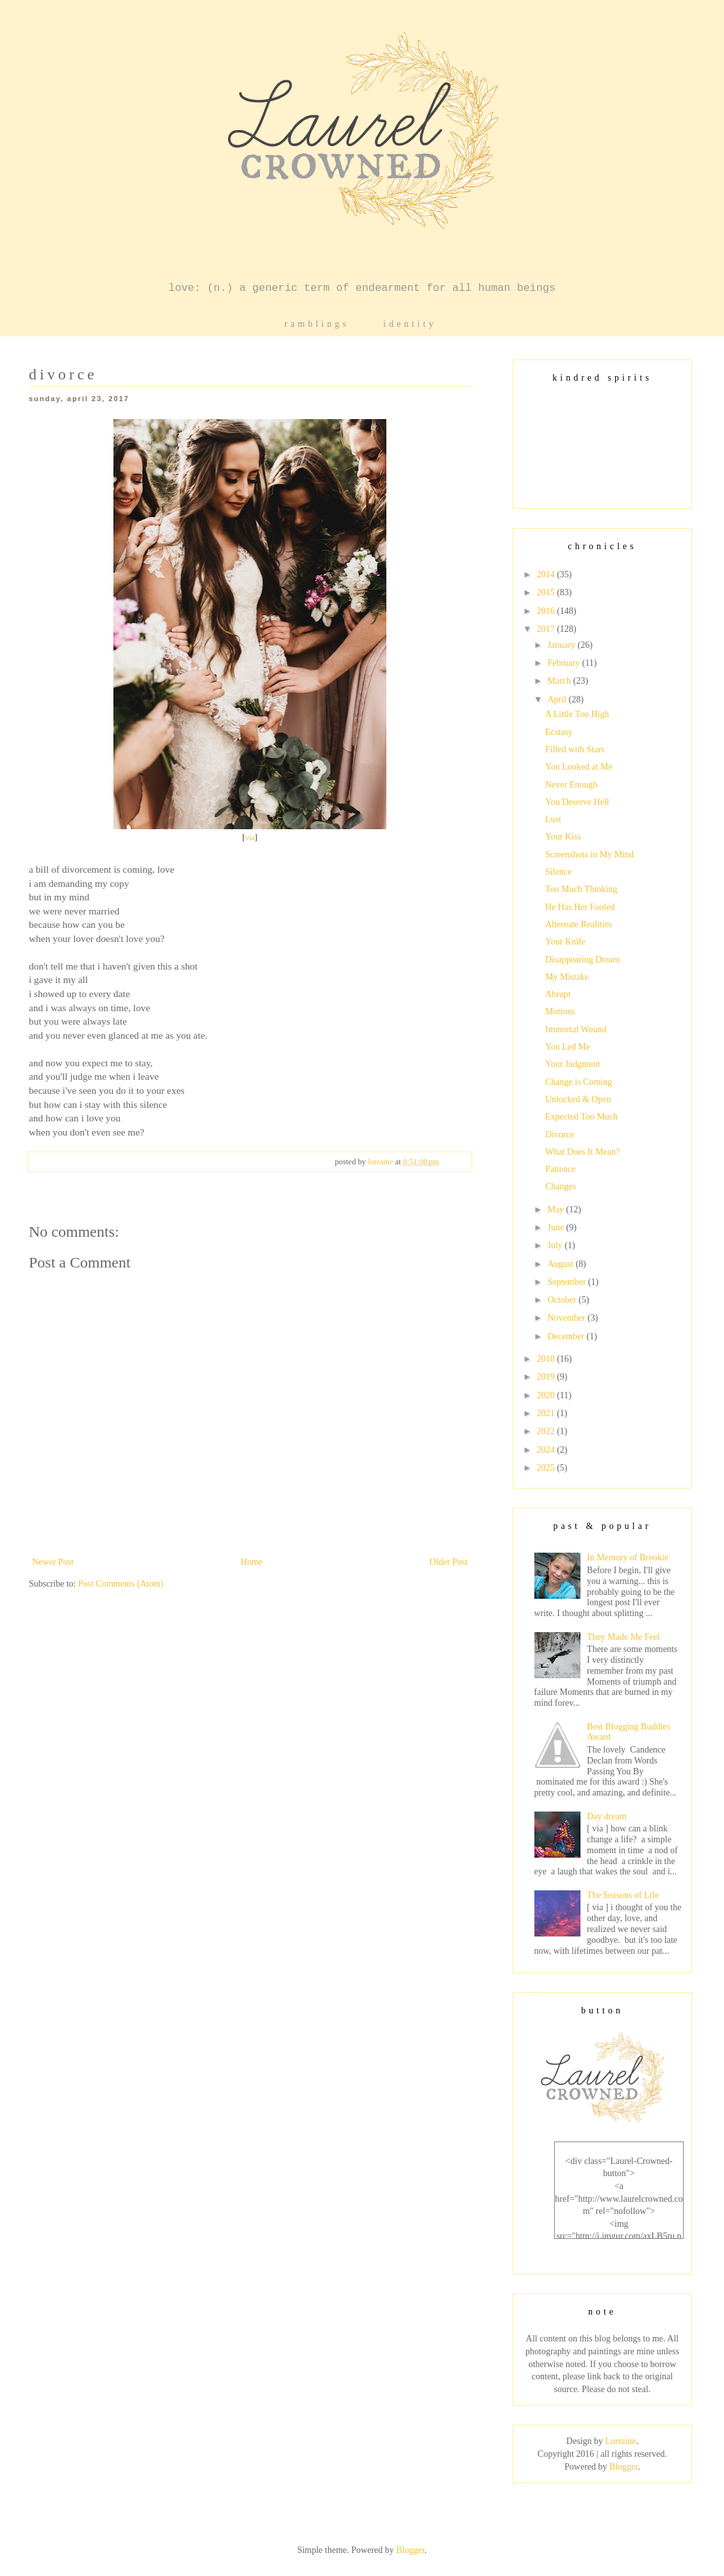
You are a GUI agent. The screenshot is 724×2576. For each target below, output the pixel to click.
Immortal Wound (575, 1029)
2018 (547, 1359)
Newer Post (53, 1562)
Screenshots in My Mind (589, 854)
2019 (547, 1377)
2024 (547, 1450)
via (249, 837)
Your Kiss (563, 836)
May (556, 1209)
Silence (558, 872)
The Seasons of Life (623, 1895)
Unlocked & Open (578, 1099)
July (555, 1245)
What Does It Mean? (582, 1152)
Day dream (607, 1816)
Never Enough (571, 784)
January (562, 645)
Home (252, 1562)
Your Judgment (572, 1064)
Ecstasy (559, 732)
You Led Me (567, 1047)
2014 (547, 574)
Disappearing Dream (582, 959)
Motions (560, 1011)
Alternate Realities (579, 924)
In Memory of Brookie (627, 1557)
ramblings (316, 324)
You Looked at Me (579, 767)
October (563, 1300)
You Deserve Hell (577, 802)
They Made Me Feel (623, 1637)
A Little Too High (577, 714)
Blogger (623, 2467)
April (557, 699)
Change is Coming (578, 1082)
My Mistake (567, 977)
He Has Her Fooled (579, 907)
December (566, 1336)
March (560, 681)
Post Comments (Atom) (120, 1584)
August (561, 1264)
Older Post (449, 1562)
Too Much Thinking (581, 889)
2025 (547, 1468)
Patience (560, 1169)
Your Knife (565, 941)
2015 (547, 592)
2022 (547, 1431)
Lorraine (620, 2441)
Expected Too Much (581, 1116)
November (567, 1318)
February (564, 663)
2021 (547, 1413)
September (567, 1282)
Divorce (559, 1134)
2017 (547, 629)
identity (409, 324)
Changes (560, 1186)
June (556, 1227)
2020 (547, 1395)
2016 (547, 611)
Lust (553, 819)
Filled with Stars (575, 749)
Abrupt (558, 994)
